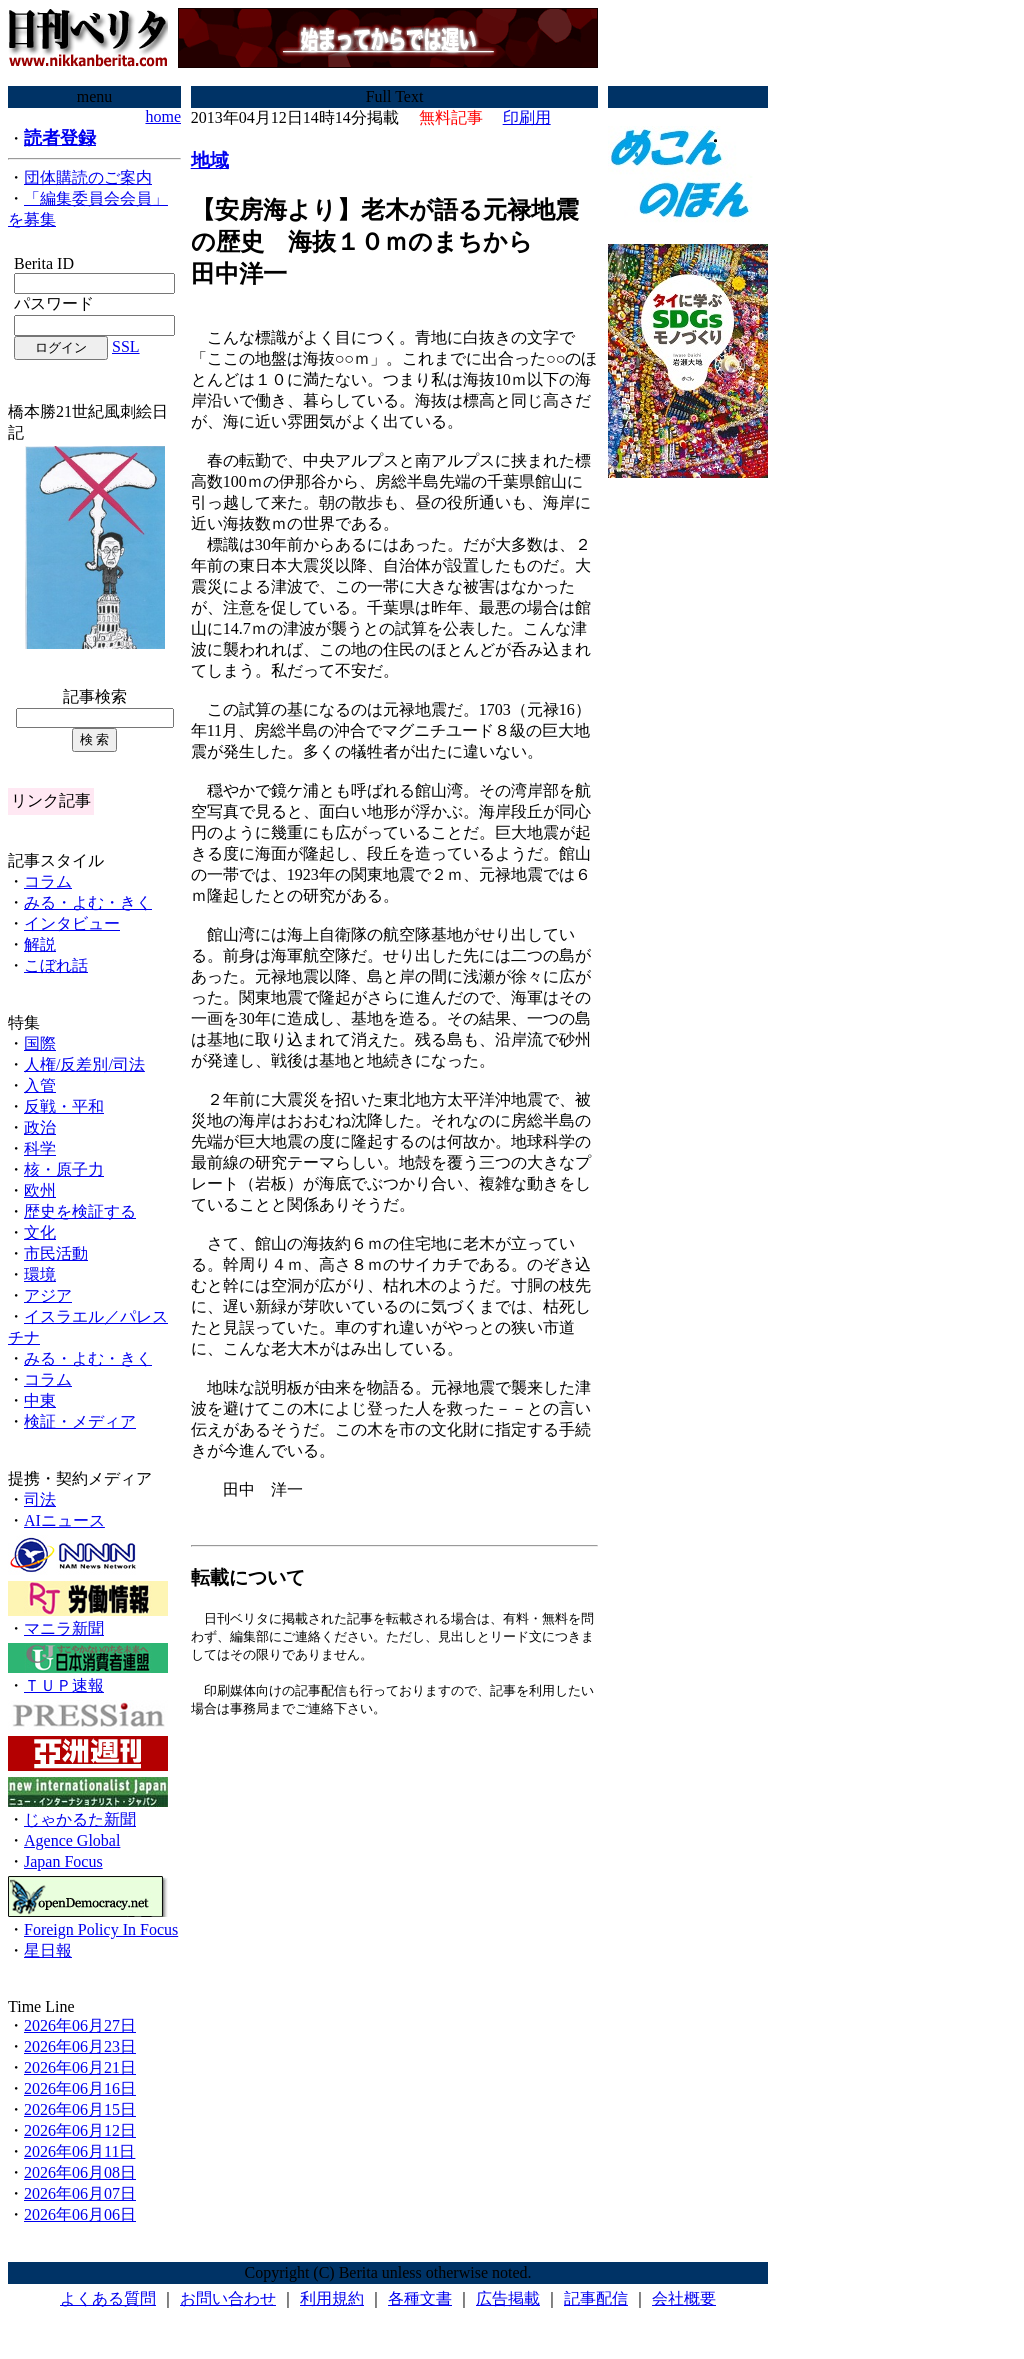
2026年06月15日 (80, 2109)
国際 (40, 1043)
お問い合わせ (228, 2298)
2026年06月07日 (80, 2193)
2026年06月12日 (80, 2130)
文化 (40, 1232)
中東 (40, 1400)
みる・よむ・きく (88, 902)
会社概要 (684, 2298)
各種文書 (420, 2298)
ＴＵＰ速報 (64, 1685)
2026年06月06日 (80, 2214)
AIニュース (64, 1520)
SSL (126, 346)
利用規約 (332, 2298)
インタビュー (72, 923)
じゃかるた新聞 (80, 1819)
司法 (40, 1499)
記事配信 (596, 2298)
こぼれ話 (56, 965)
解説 (40, 944)
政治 (40, 1127)
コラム (48, 881)
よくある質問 (108, 2298)
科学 (40, 1148)
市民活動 (56, 1253)
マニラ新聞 (64, 1628)
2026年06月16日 (80, 2088)
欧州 (40, 1190)
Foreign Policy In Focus (101, 1929)
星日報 (48, 1950)
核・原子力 (64, 1169)
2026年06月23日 (80, 2046)
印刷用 (527, 117)
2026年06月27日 (80, 2025)
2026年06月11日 (79, 2151)
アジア (48, 1295)
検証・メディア (80, 1421)
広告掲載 (508, 2298)
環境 (40, 1274)
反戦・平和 (64, 1106)
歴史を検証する (80, 1211)
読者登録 (60, 138)
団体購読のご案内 (88, 177)
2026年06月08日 (80, 2172)
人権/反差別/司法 (84, 1064)
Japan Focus (63, 1861)
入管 (40, 1085)
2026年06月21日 (80, 2067)
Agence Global (72, 1840)
